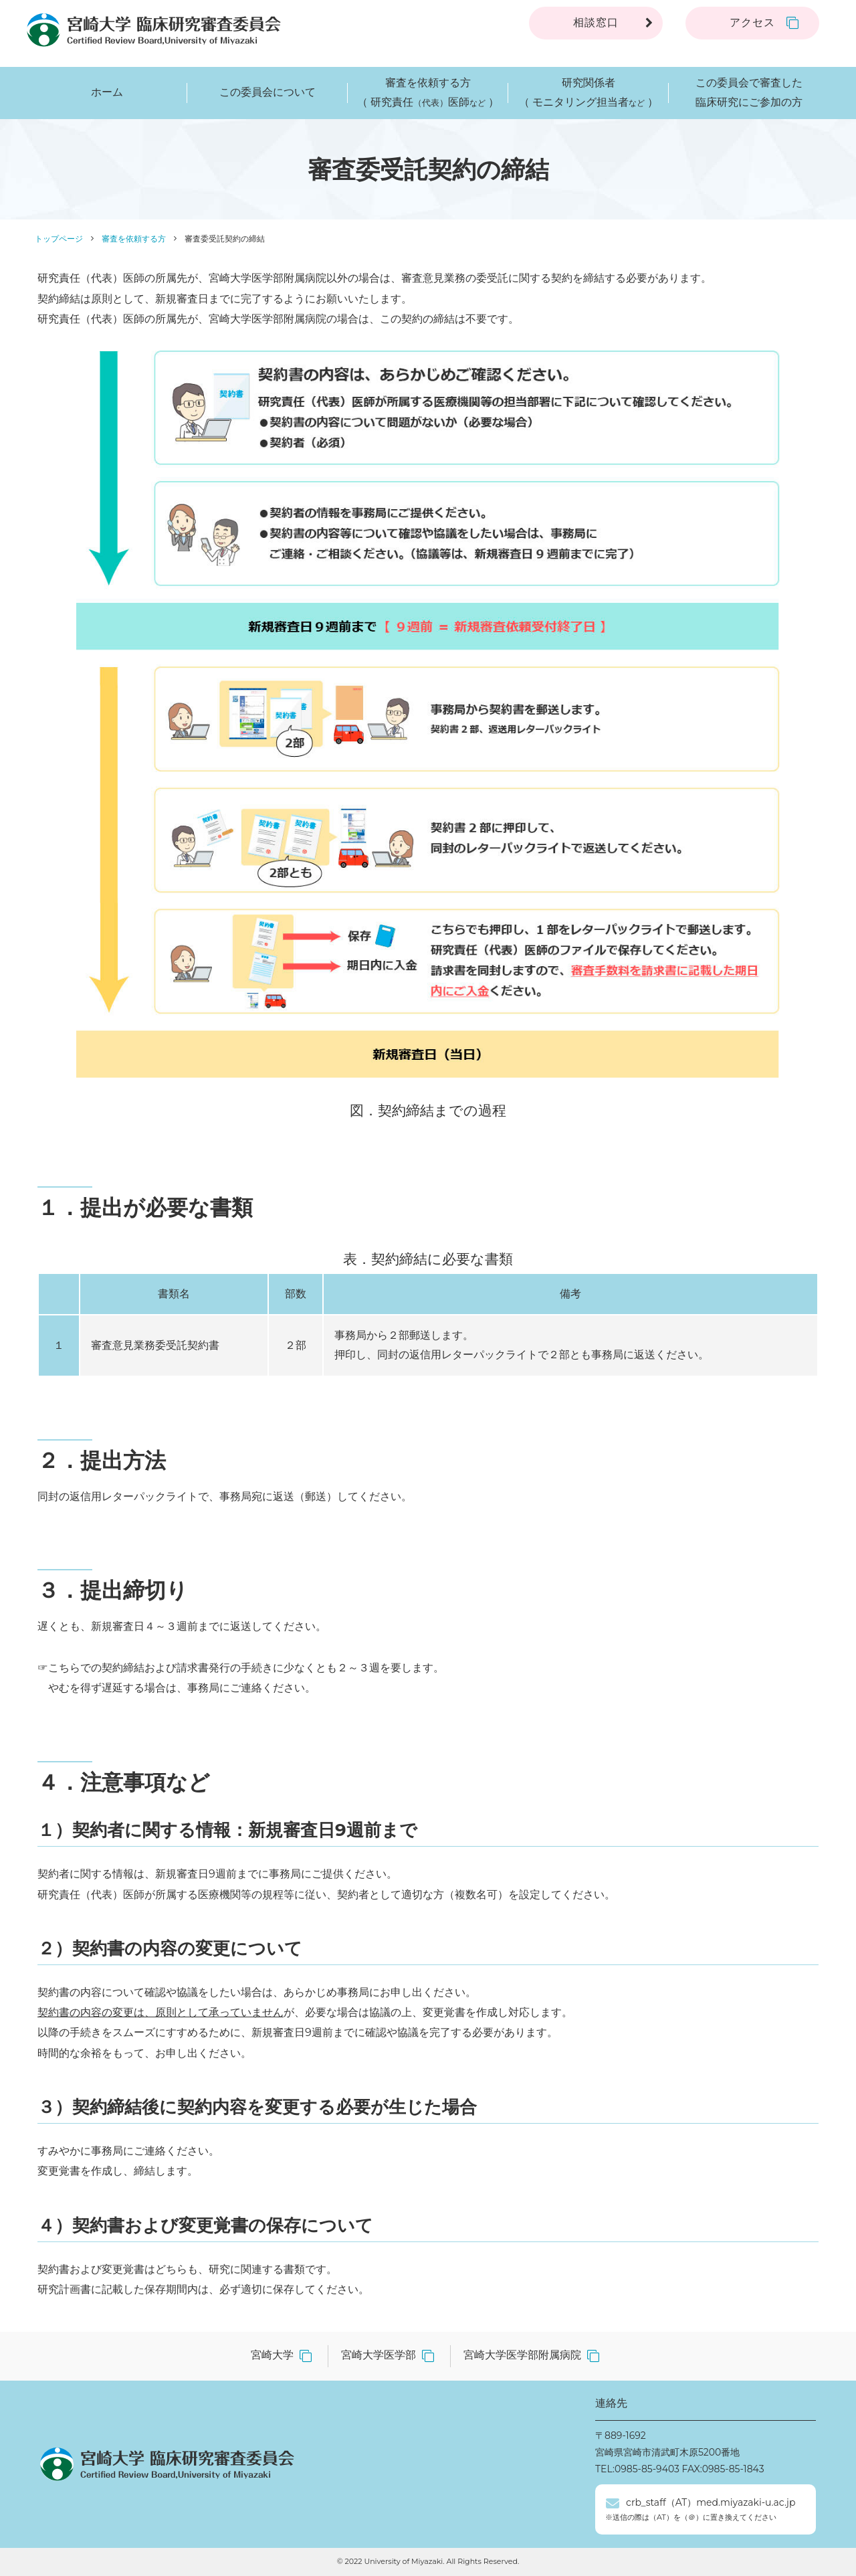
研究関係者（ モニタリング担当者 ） (588, 93)
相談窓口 (596, 22)
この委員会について (267, 92)
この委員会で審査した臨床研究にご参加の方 (749, 92)
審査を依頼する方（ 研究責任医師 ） (428, 93)
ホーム (107, 92)
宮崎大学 (272, 2355)
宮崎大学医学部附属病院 (522, 2355)
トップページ (59, 239)
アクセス (752, 22)
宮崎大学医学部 (378, 2355)
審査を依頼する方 (134, 239)
